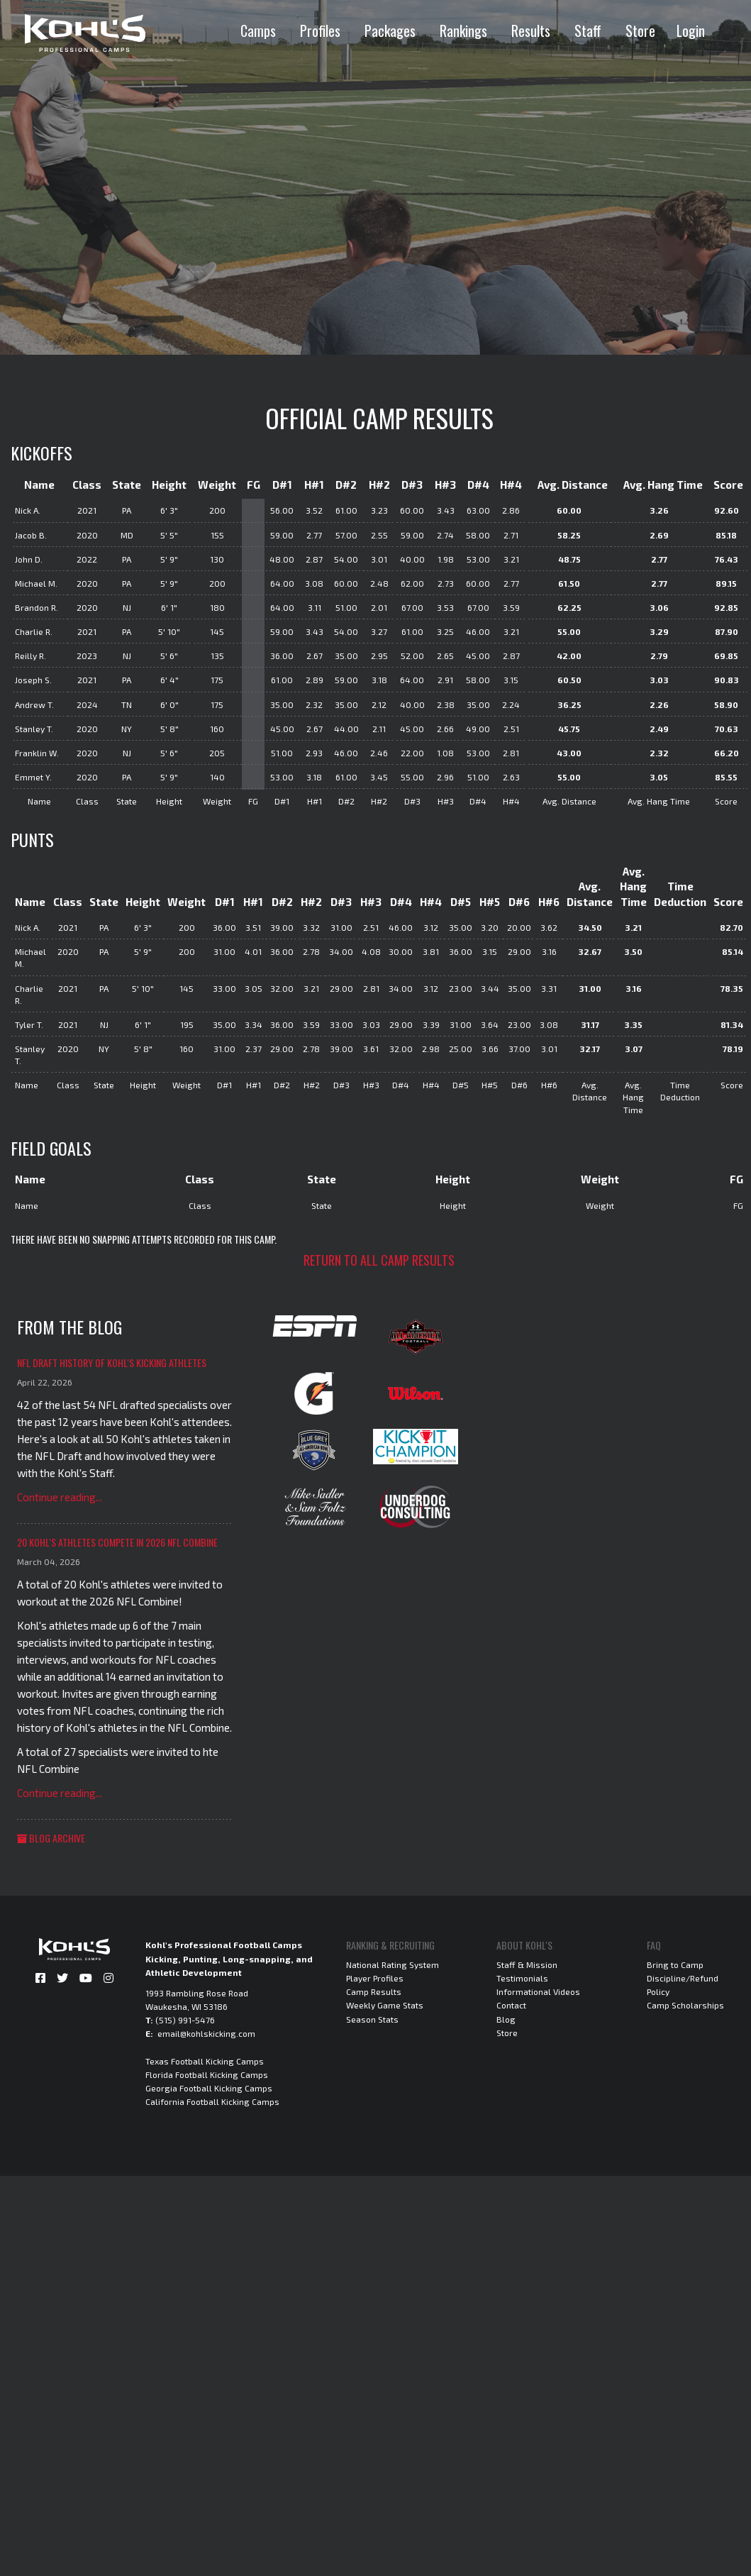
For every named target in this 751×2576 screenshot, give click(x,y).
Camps (258, 30)
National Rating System (392, 1964)
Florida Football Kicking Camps (206, 2074)
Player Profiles (375, 1978)
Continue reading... (59, 1497)
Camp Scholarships (685, 2005)
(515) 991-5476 (185, 2020)
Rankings (463, 30)
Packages (390, 30)
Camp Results (373, 1991)
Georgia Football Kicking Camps (208, 2088)
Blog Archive (51, 1837)
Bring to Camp (675, 1964)
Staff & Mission (526, 1964)
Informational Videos (538, 1991)
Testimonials (522, 1978)
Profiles (320, 30)
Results (530, 30)
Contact (511, 2005)
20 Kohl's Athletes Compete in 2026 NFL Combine (117, 1542)
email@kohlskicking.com (206, 2033)
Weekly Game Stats (384, 2005)
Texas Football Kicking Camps (204, 2061)
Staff (587, 30)
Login (691, 30)
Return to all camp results (379, 1260)
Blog (506, 2019)
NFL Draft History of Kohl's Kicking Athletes (111, 1362)
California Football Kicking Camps (212, 2101)
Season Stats (372, 2019)
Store (640, 30)
